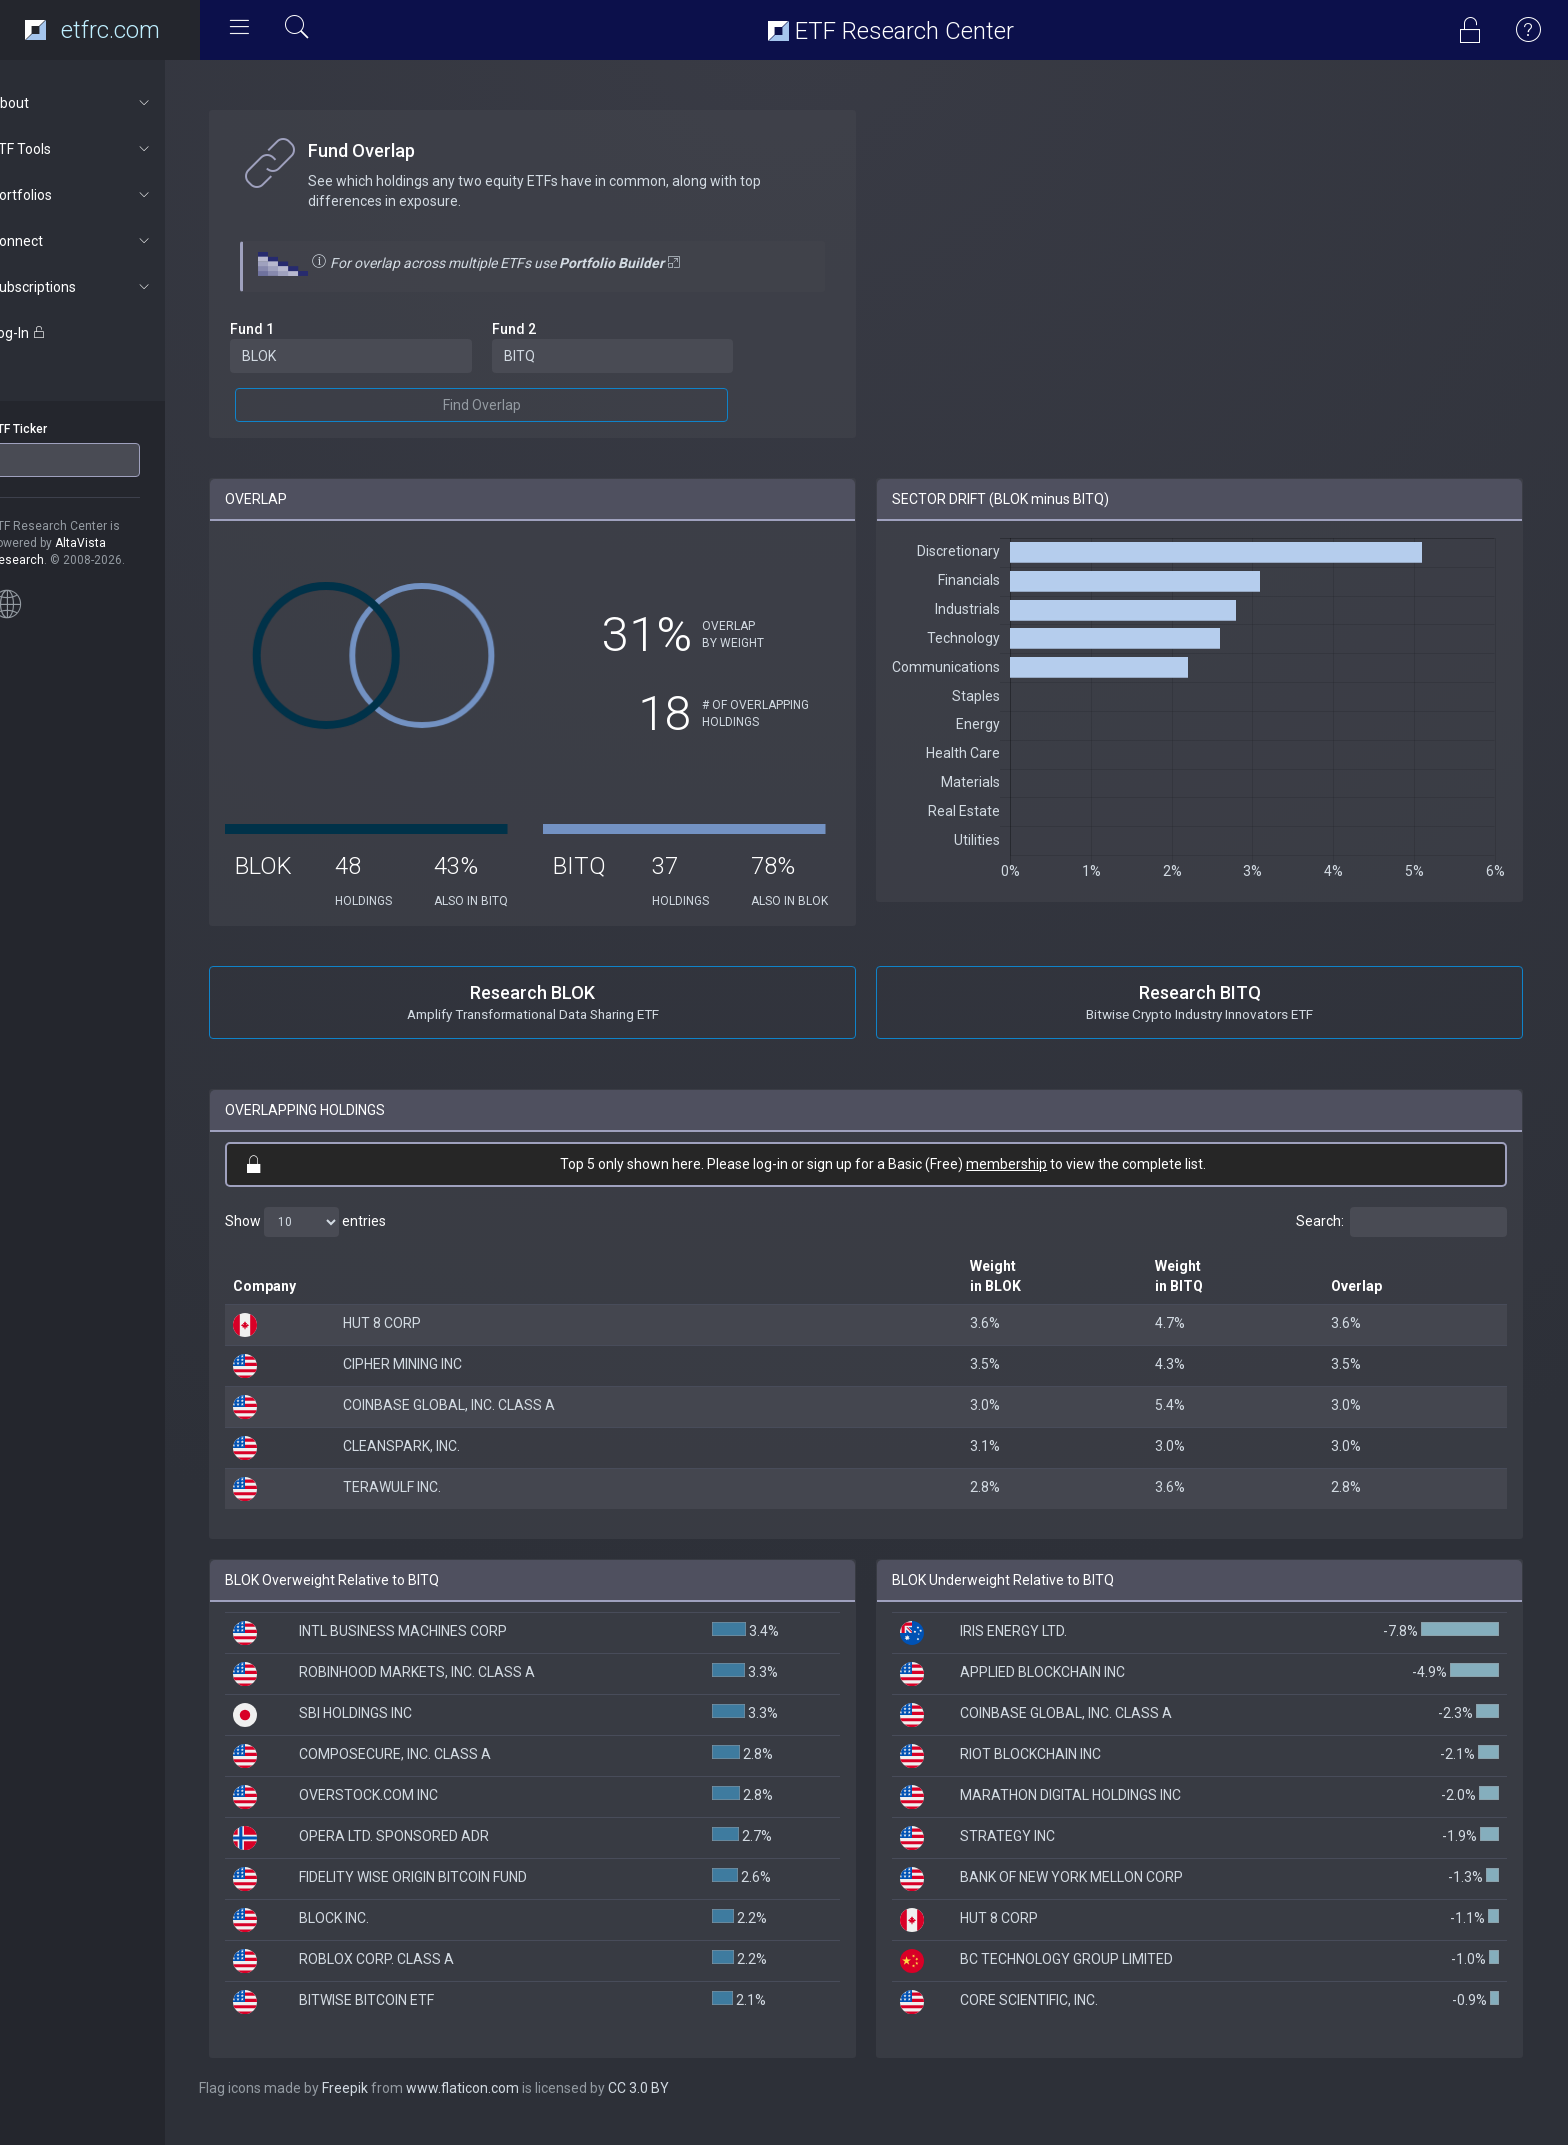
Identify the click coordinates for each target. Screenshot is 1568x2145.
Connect (106, 241)
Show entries (341, 1239)
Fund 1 (288, 329)
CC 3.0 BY (674, 2105)
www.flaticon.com (498, 2105)
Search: (1401, 1239)
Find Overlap (510, 405)
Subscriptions (106, 287)
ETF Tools (106, 149)
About (106, 103)
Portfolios (106, 195)
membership (1024, 1181)
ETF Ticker (53, 429)
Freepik (381, 2105)
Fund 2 (542, 329)
